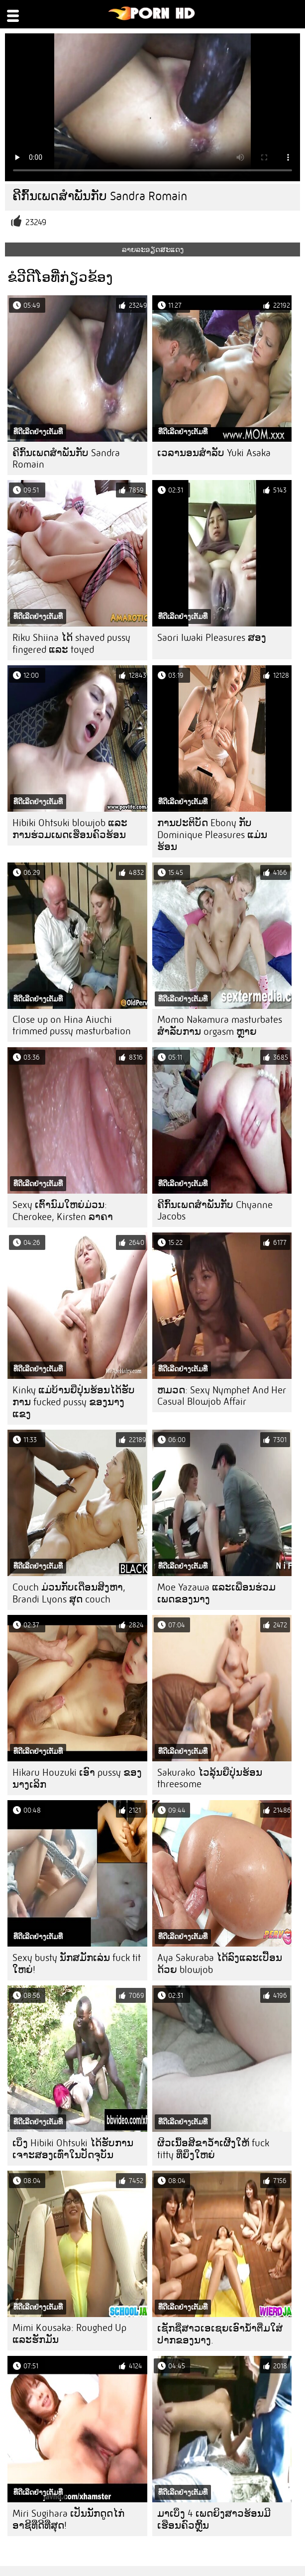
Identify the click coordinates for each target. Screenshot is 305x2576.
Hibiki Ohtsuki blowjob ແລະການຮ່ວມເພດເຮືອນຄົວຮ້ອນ (69, 829)
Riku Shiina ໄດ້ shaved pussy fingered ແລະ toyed (71, 643)
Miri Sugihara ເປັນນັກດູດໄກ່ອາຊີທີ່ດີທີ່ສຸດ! (68, 2519)
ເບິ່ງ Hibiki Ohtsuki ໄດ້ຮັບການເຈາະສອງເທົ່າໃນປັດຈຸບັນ (72, 2149)
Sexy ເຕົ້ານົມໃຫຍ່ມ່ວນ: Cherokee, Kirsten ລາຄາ (62, 1211)
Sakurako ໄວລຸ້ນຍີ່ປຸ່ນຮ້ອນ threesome (209, 1778)
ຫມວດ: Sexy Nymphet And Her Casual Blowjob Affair (221, 1395)
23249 (35, 222)
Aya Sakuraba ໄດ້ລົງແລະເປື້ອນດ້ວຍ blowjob (219, 1963)
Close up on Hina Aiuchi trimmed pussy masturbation (71, 1025)
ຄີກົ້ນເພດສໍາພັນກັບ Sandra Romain (66, 458)
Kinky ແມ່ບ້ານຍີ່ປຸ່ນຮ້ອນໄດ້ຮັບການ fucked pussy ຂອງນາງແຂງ (73, 1402)
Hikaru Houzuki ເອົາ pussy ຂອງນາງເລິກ (77, 1778)
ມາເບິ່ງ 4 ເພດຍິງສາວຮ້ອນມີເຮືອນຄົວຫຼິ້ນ (214, 2519)
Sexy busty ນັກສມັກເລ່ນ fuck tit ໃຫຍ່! (76, 1963)
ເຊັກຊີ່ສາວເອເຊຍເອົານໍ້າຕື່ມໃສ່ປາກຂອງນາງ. (220, 2334)
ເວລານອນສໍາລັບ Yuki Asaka (214, 453)
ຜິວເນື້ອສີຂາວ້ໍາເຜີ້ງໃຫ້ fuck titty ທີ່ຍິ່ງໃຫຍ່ (213, 2149)
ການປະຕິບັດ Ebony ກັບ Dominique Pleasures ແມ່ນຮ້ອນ (212, 835)
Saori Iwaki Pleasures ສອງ (211, 637)
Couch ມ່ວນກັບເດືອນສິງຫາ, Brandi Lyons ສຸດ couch (68, 1593)
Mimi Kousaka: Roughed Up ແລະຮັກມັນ (69, 2333)
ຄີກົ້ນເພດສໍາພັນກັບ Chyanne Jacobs (215, 1210)
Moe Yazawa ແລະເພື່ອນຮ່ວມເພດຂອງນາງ (216, 1593)
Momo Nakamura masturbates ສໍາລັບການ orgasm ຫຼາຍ (219, 1025)
